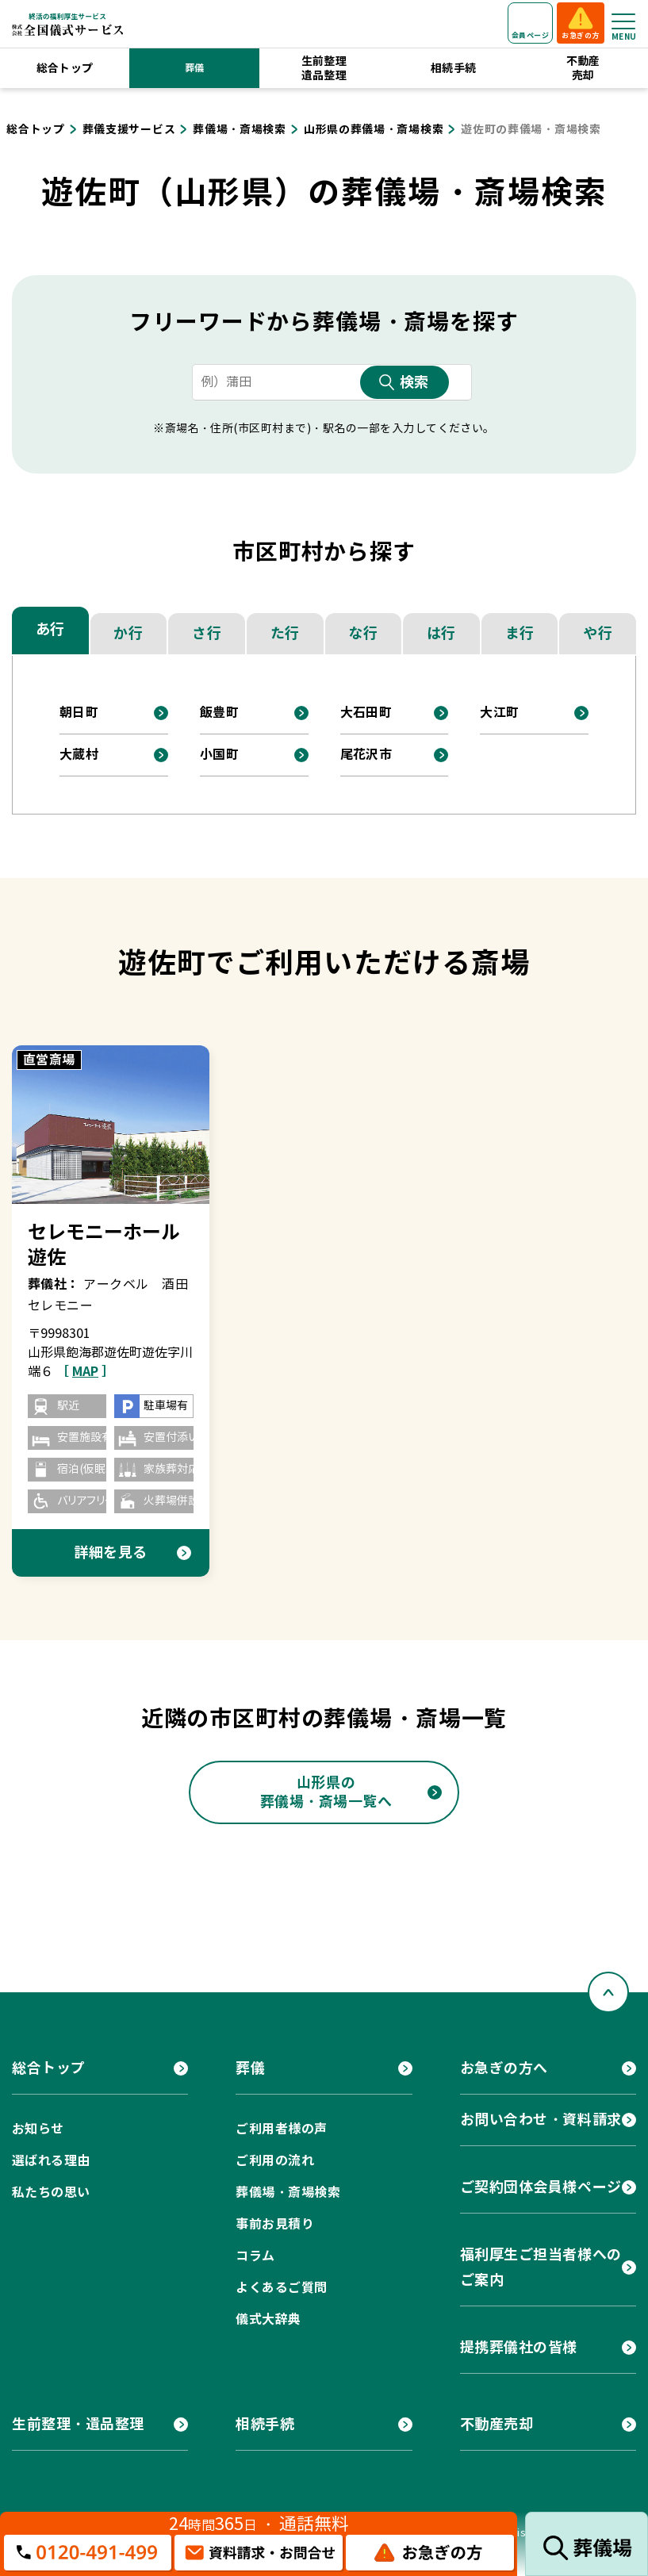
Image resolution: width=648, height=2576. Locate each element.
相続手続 (454, 68)
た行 (285, 633)
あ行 (50, 629)
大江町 (499, 712)
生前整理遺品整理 (324, 68)
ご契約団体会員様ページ (541, 2187)
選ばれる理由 (51, 2160)
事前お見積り (275, 2224)
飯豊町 (219, 712)
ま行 (520, 633)
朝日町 (78, 712)
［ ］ (85, 1371)
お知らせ (38, 2129)
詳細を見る (111, 1552)
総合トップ (65, 68)
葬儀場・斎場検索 (288, 2192)
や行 (597, 633)
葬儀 (195, 68)
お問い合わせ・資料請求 (541, 2119)
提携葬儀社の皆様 (518, 2347)
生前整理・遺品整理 (78, 2424)
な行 (363, 633)
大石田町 (366, 712)
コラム (255, 2256)
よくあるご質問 (281, 2287)
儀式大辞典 (268, 2319)
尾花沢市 (366, 754)
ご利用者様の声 (281, 2129)
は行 (441, 633)
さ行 (206, 633)
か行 (128, 633)
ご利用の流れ (275, 2160)
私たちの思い (51, 2192)
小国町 (219, 754)
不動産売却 (583, 68)
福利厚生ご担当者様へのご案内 (541, 2267)
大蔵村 (78, 754)
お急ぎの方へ (504, 2068)
